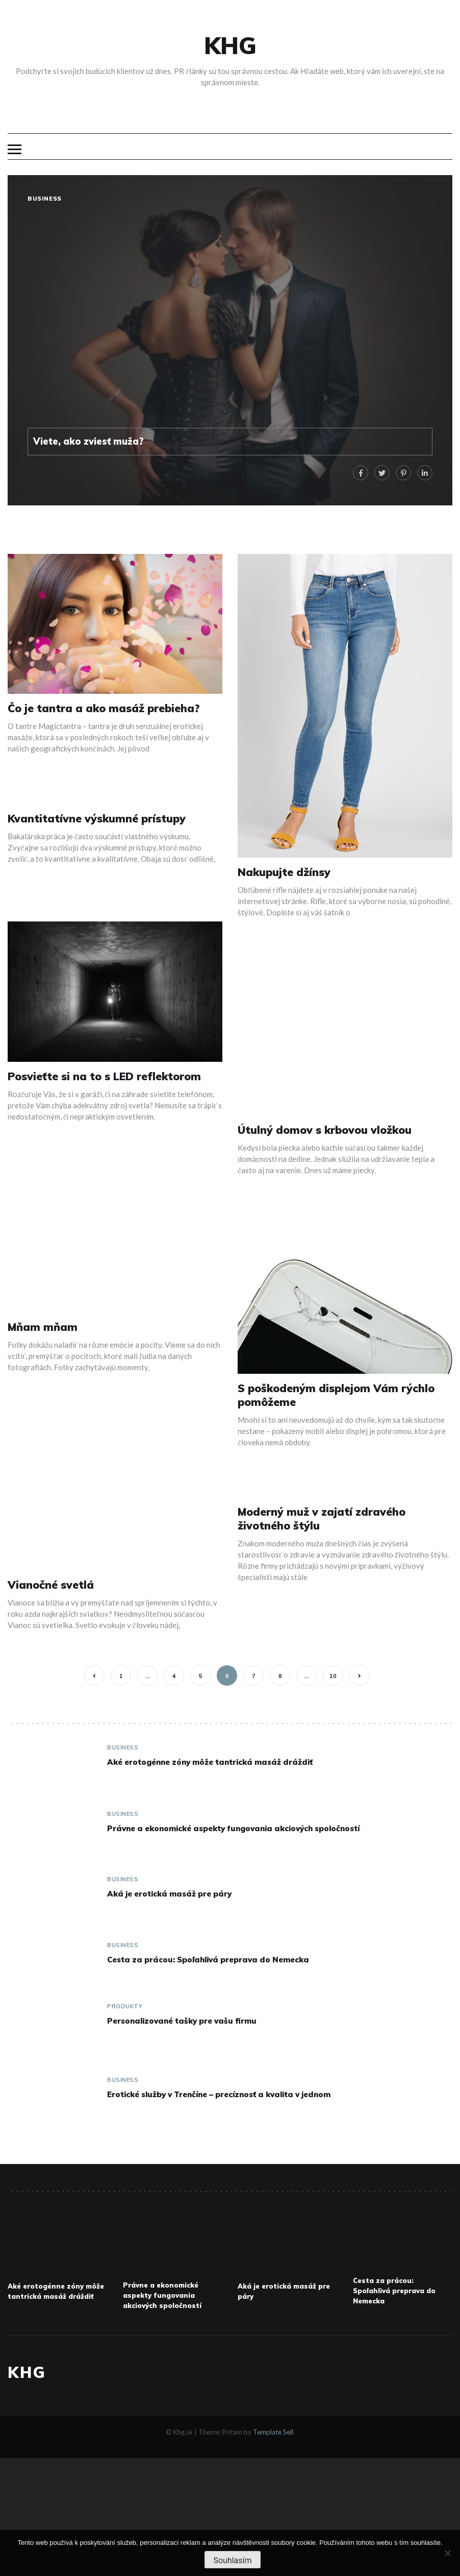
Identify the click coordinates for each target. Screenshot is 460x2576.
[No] (447, 2553)
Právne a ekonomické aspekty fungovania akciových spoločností (233, 1828)
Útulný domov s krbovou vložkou (325, 1129)
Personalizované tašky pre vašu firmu (182, 2021)
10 (333, 1676)
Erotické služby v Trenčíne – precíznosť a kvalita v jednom (218, 2094)
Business (45, 198)
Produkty (124, 2006)
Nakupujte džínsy (284, 872)
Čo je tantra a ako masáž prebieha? (104, 708)
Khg (230, 45)
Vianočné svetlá (51, 1584)
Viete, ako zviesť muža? (88, 441)
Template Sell (273, 2432)
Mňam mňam (43, 1326)
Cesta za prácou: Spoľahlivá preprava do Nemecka (208, 1959)
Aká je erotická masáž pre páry (169, 1894)
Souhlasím (232, 2560)
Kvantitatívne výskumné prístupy (97, 818)
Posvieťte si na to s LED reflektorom (104, 1076)
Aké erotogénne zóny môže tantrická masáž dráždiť (210, 1762)
